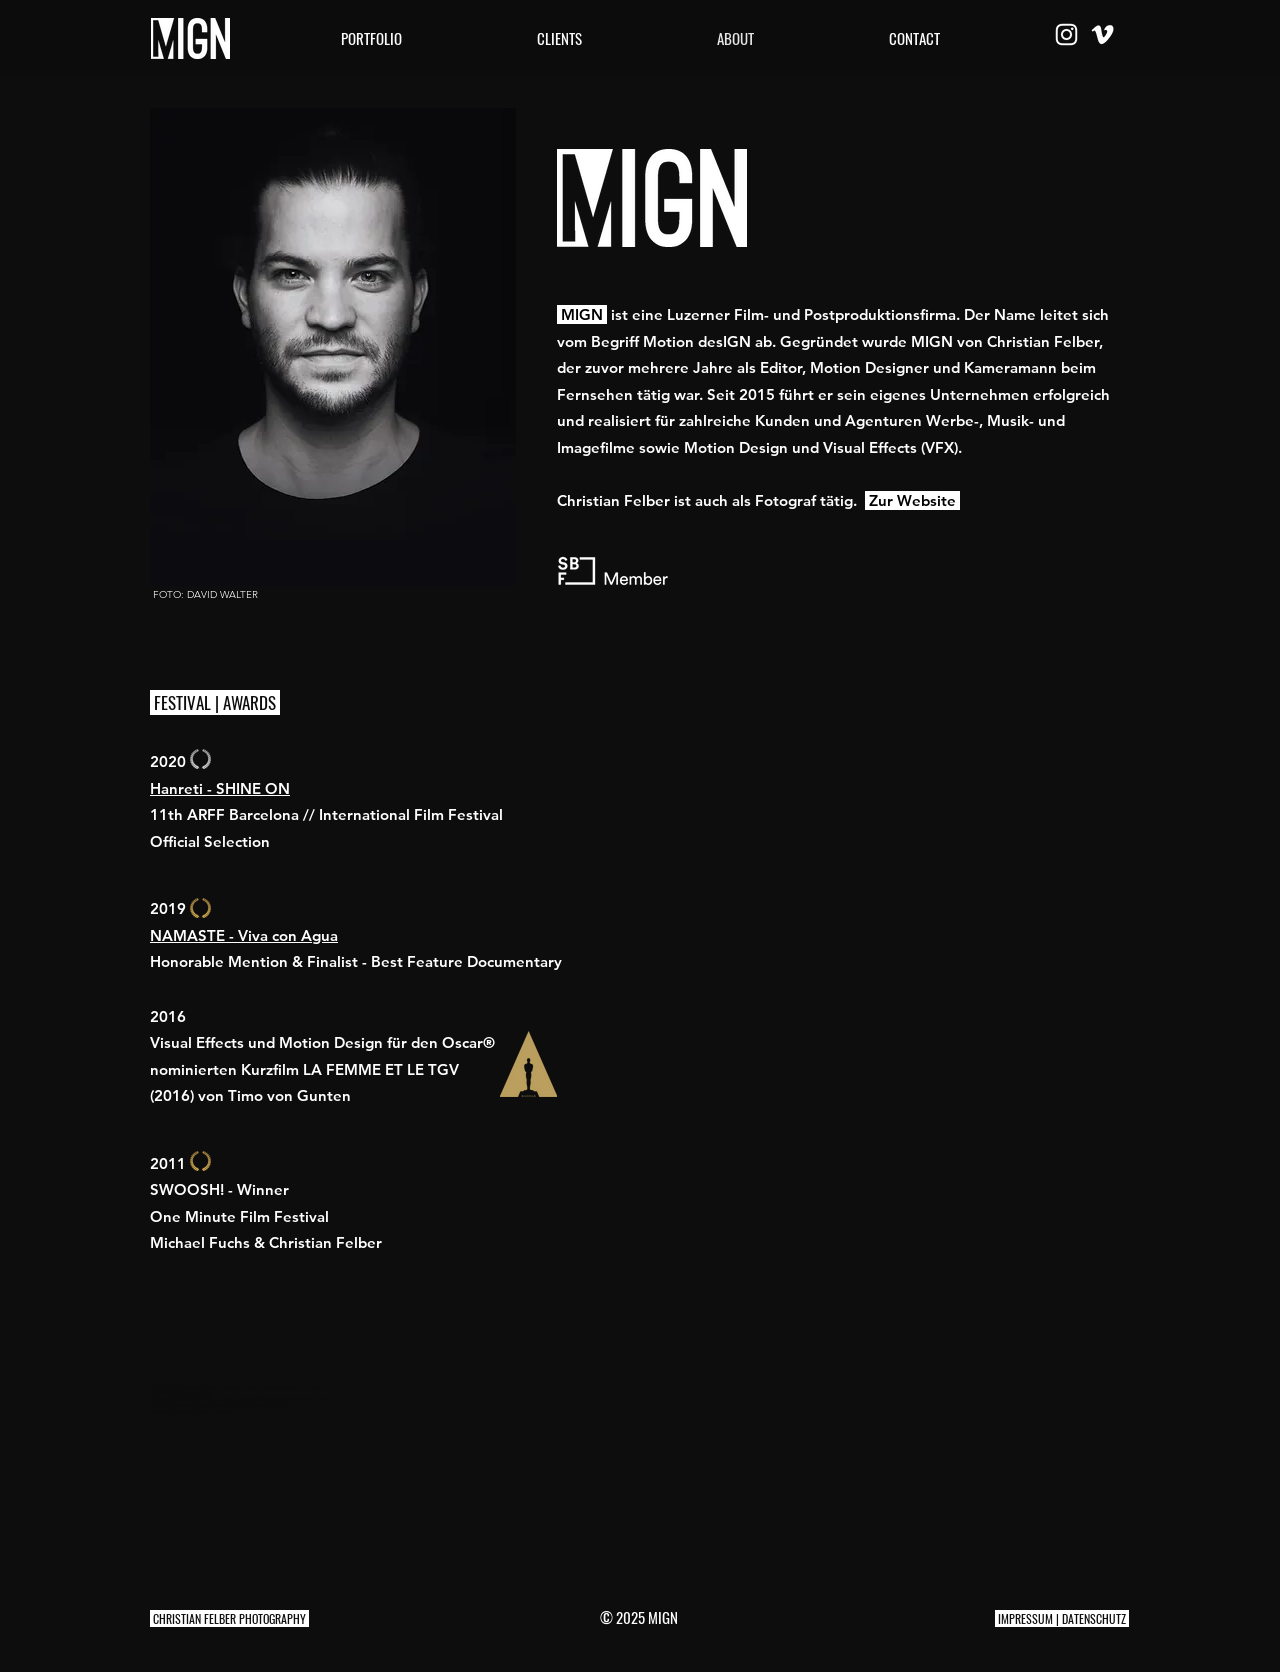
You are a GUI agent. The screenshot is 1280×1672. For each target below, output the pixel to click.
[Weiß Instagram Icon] (1066, 34)
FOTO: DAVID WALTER (205, 594)
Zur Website (912, 500)
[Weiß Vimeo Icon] (1102, 34)
